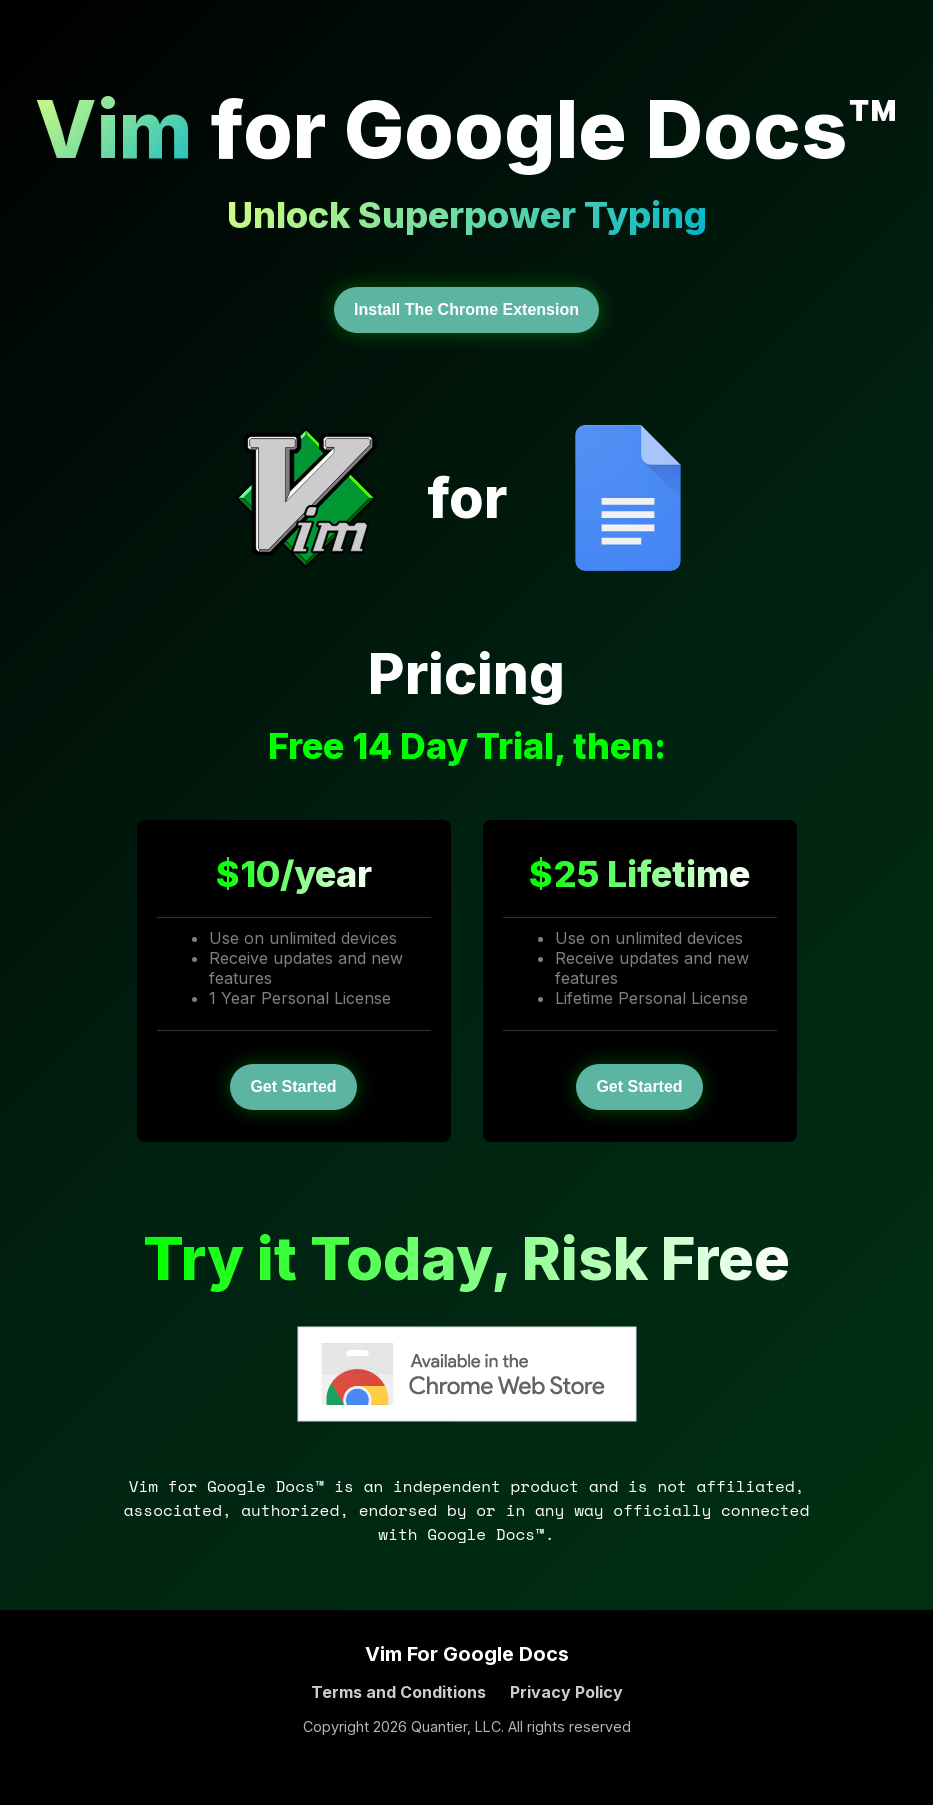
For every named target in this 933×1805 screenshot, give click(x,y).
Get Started (293, 1086)
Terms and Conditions (398, 1692)
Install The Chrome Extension (466, 309)
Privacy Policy (566, 1692)
